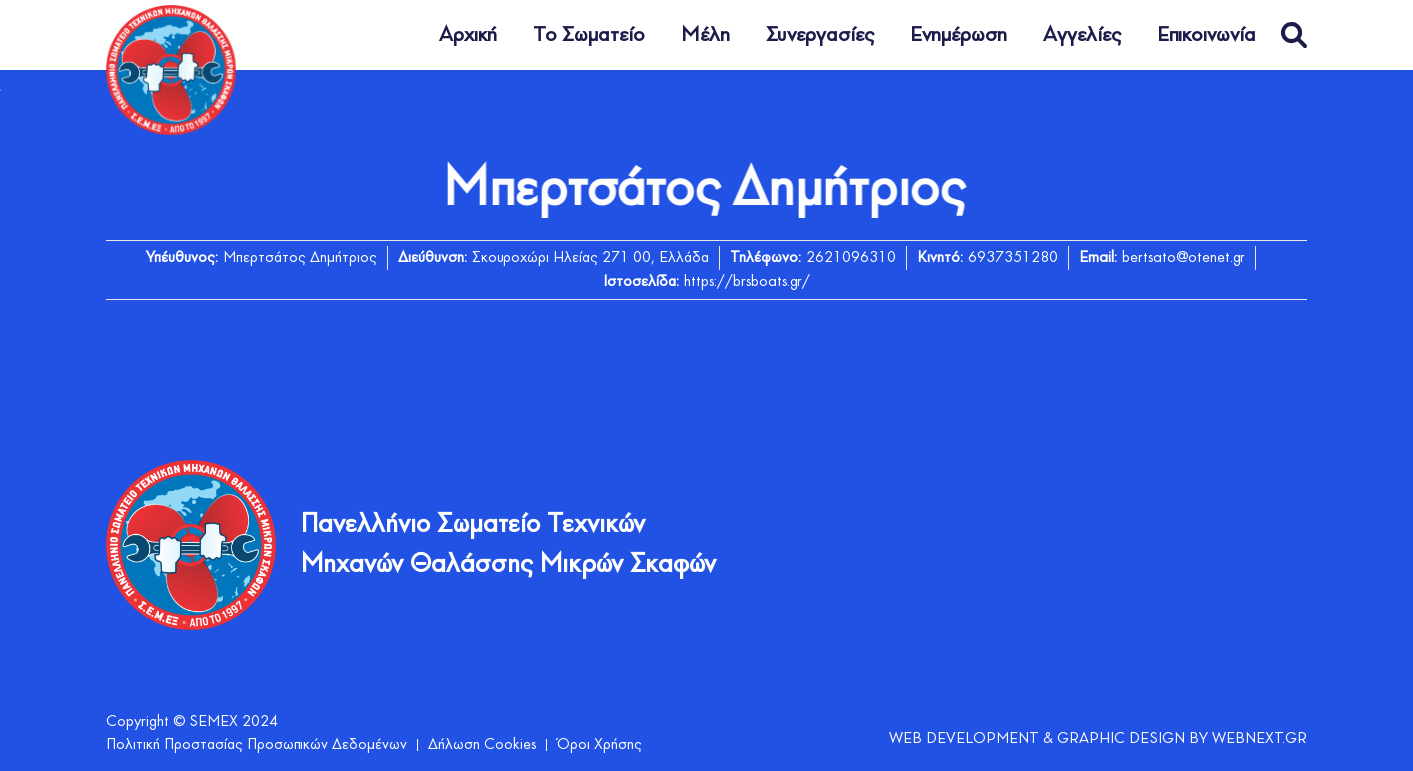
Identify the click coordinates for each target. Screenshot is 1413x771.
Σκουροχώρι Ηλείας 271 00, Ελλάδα (590, 258)
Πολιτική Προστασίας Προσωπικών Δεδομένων (256, 745)
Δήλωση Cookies (482, 745)
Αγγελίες (1082, 35)
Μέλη (705, 35)
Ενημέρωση (958, 35)
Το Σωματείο (589, 35)
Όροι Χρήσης (599, 745)
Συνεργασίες (820, 35)
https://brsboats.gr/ (747, 282)
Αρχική (468, 35)
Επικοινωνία (1206, 35)
